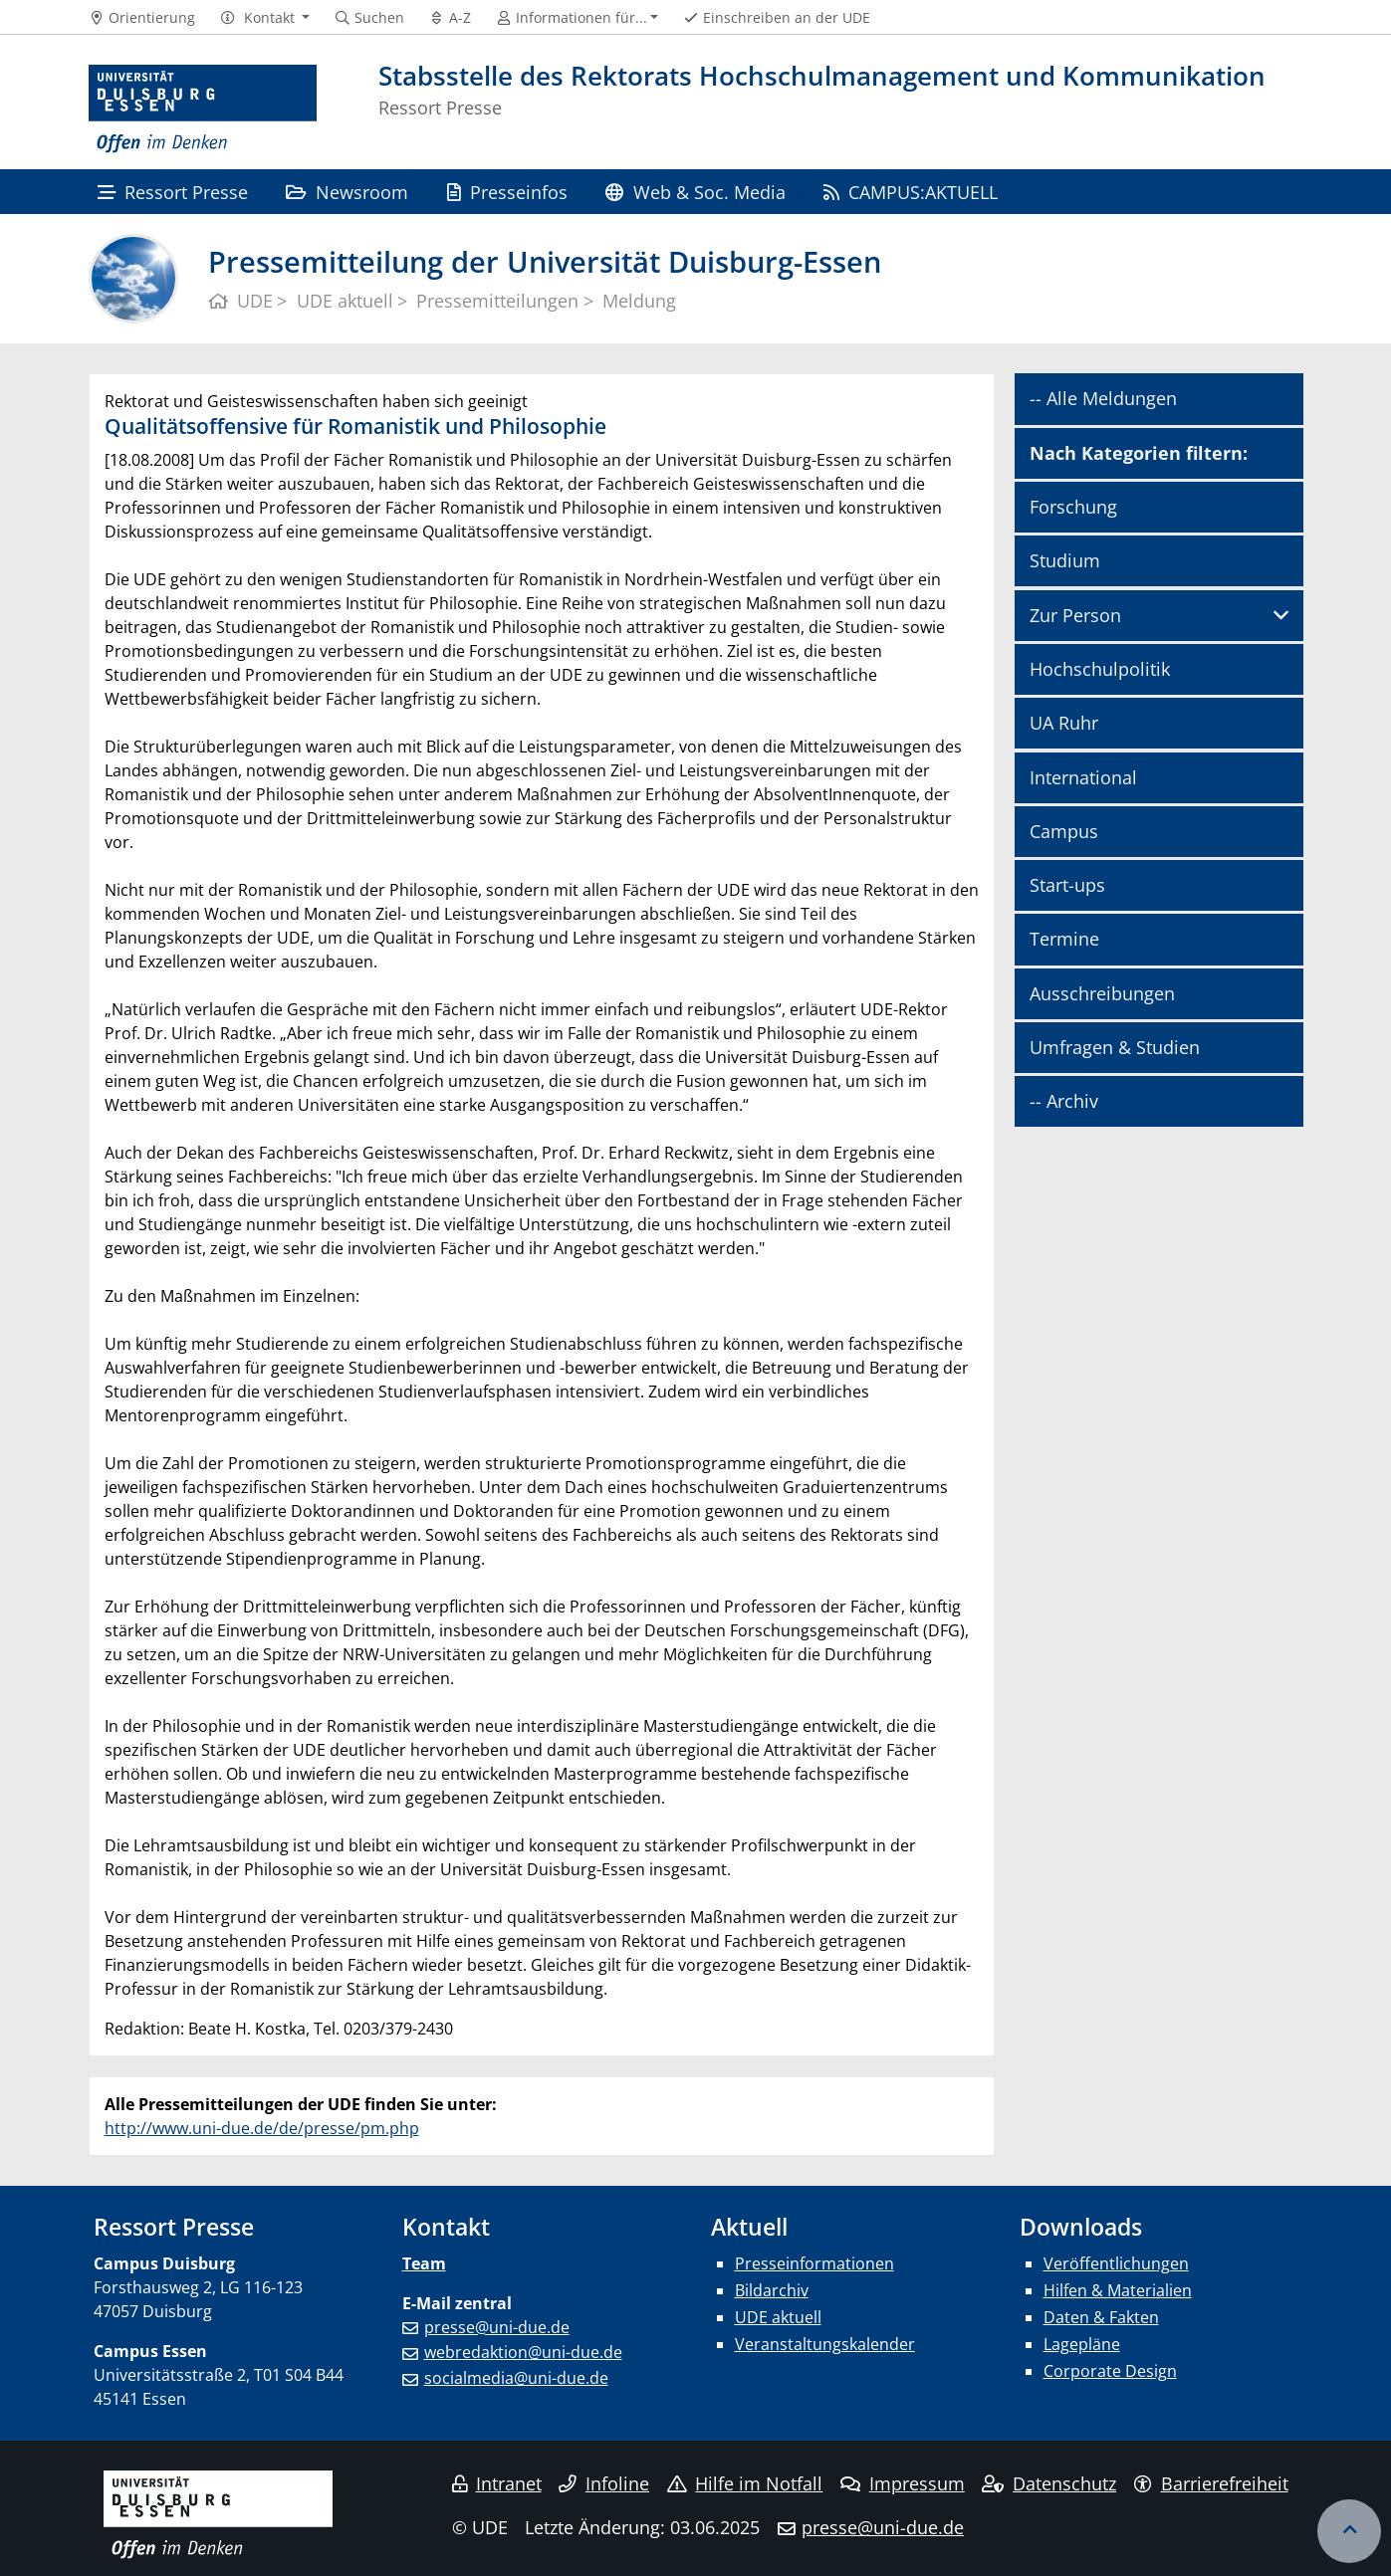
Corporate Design (1110, 2371)
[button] (264, 18)
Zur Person (1075, 615)
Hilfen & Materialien (1117, 2290)
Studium (1065, 560)
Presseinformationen (814, 2263)
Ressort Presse (173, 191)
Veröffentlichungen (1116, 2263)
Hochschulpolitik (1100, 669)
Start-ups (1067, 885)
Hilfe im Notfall (745, 2483)
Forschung (1073, 507)
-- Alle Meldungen (1103, 398)
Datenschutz (1049, 2483)
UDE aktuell (778, 2317)
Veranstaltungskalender (825, 2344)
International (1083, 777)
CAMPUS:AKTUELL (910, 191)
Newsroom (347, 191)
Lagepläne (1081, 2344)
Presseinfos (507, 191)
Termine (1064, 939)
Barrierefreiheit (1211, 2483)
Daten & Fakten (1101, 2317)
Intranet (497, 2483)
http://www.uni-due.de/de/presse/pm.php (262, 2128)
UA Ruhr (1064, 723)
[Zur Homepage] (203, 109)
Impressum (902, 2483)
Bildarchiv (772, 2290)
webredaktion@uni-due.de (523, 2352)
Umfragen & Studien (1115, 1047)
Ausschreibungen (1102, 993)
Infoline (604, 2483)
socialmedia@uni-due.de (516, 2378)
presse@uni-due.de (497, 2327)
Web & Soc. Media (695, 191)
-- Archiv (1064, 1101)
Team (424, 2263)
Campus (1064, 831)
